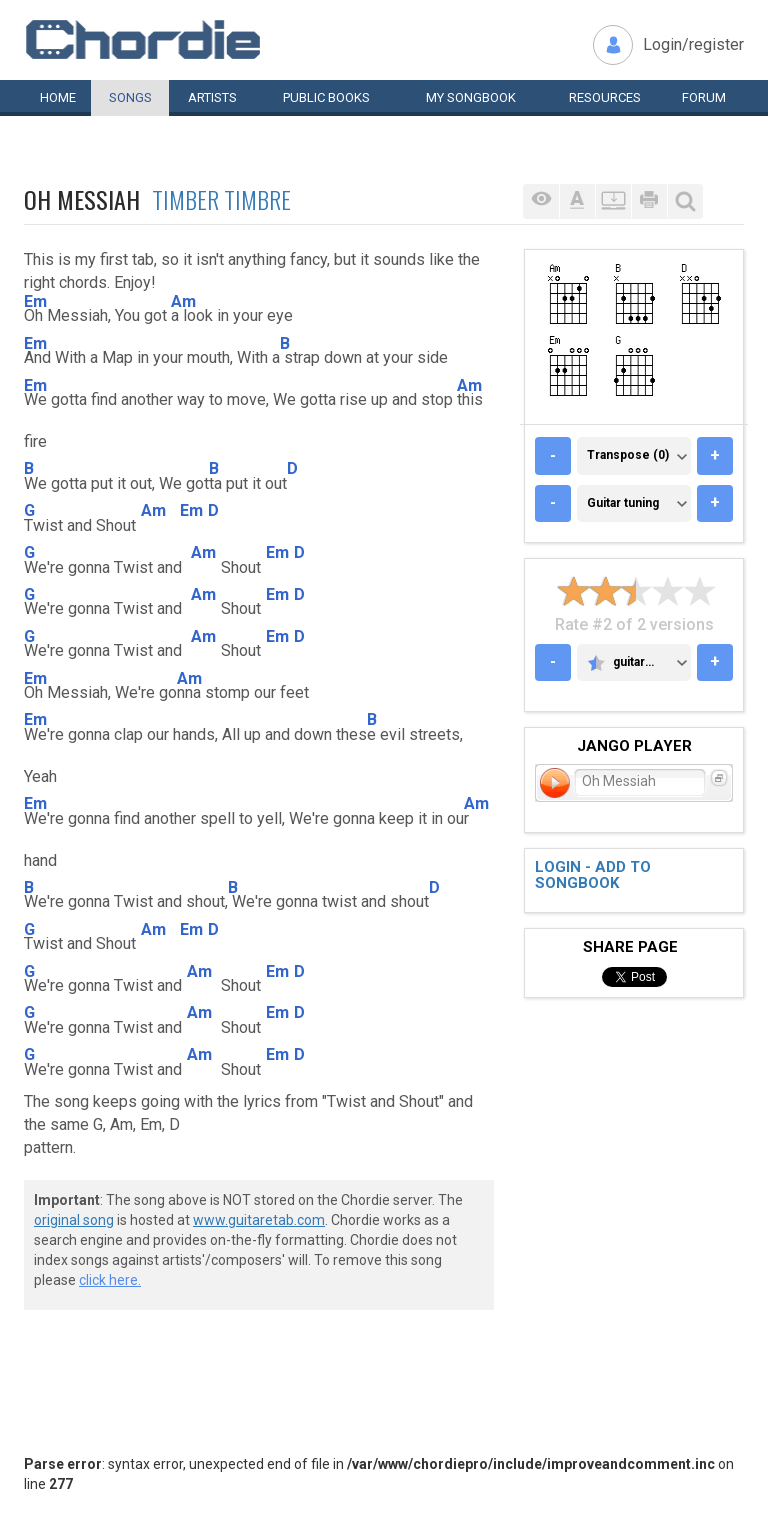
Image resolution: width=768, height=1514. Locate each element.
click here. (110, 1280)
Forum (704, 97)
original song (74, 1220)
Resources (605, 97)
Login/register (693, 44)
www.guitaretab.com (259, 1220)
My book (471, 97)
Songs (130, 97)
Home (58, 97)
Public (326, 97)
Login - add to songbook (593, 875)
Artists (212, 97)
